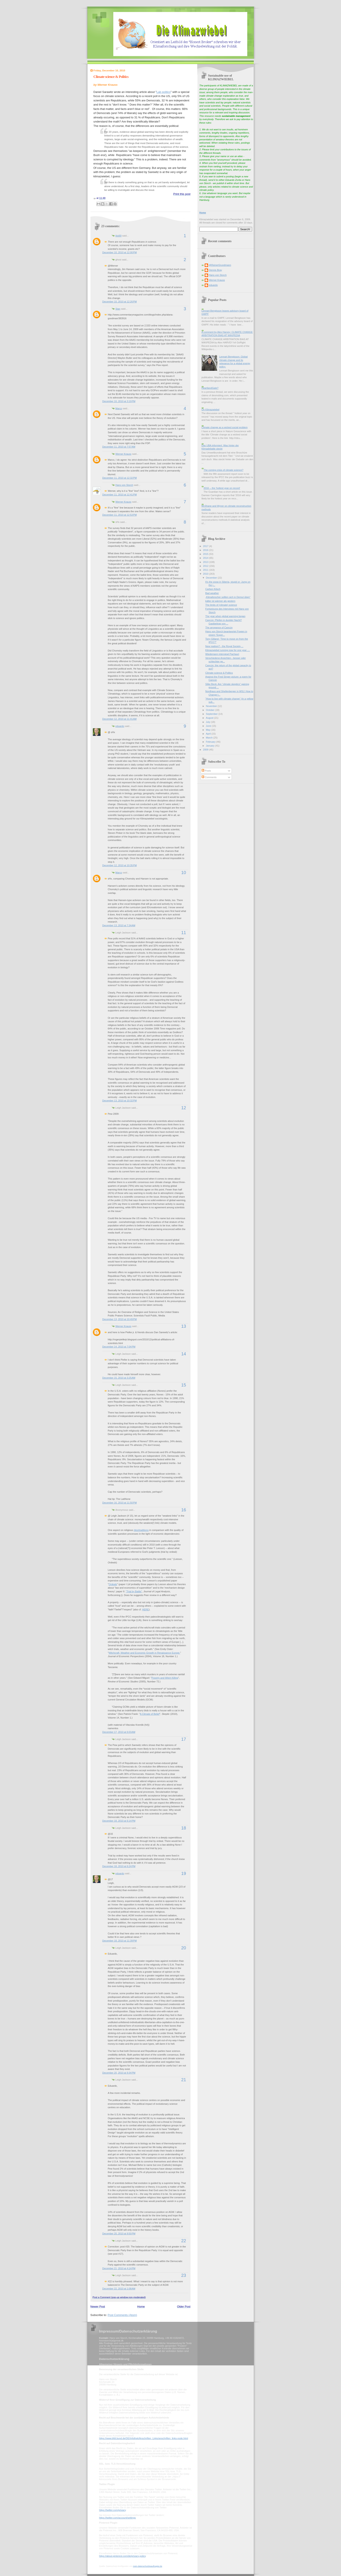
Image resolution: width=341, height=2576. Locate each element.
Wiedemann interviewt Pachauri (222, 654)
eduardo (119, 726)
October (210, 710)
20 (183, 1947)
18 (183, 1828)
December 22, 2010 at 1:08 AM (118, 2288)
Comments (209, 777)
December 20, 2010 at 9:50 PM (118, 2233)
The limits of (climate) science (221, 605)
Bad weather (212, 593)
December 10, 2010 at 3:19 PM (118, 401)
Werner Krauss (123, 454)
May (208, 729)
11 (183, 932)
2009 (206, 749)
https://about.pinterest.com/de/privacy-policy (122, 2556)
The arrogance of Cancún (218, 627)
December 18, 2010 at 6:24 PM (118, 1866)
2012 (206, 566)
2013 (206, 562)
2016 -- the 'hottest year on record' (222, 488)
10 (183, 872)
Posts (206, 770)
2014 (206, 558)
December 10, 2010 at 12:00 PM (119, 252)
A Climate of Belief (149, 1714)
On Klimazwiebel (210, 409)
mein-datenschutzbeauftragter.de (147, 2566)
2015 (206, 554)
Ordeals (113, 1584)
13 (183, 1326)
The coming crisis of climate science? (223, 470)
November (212, 706)
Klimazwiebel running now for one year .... (227, 650)
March (209, 737)
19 (183, 1873)
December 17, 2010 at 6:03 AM (118, 1732)
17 (183, 1739)
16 (183, 1509)
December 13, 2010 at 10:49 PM (119, 1319)
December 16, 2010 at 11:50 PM (119, 1502)
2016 (206, 550)
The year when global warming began (225, 616)
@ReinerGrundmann (220, 265)
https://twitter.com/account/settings (117, 2517)
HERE (145, 1609)
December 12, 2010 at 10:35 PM (119, 865)
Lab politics (164, 92)
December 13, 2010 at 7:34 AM (118, 925)
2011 (206, 570)
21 (183, 2079)
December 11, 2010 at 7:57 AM (118, 446)
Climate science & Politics (111, 77)
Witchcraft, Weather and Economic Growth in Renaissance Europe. (144, 1652)
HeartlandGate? (210, 388)
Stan (117, 308)
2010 (206, 573)
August (210, 718)
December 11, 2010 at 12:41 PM (119, 494)
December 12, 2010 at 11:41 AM (119, 719)
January (210, 745)
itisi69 (118, 235)
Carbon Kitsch (212, 589)
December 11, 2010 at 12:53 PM (119, 515)
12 (183, 1107)
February (211, 741)
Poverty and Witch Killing (165, 1677)
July (208, 722)
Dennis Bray (215, 270)
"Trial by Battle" (134, 1591)
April (208, 733)
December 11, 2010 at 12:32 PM (119, 478)
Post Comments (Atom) (122, 2315)
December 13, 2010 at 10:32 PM (119, 1100)
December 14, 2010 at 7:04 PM (118, 1346)
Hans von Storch (124, 485)
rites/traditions (141, 1530)
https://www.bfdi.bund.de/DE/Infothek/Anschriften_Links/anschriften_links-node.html (143, 2438)
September (212, 714)
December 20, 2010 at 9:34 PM (118, 2072)
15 (183, 1385)
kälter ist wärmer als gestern (220, 601)
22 (183, 2240)
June (209, 726)
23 (183, 2275)
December (212, 577)
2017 (206, 546)
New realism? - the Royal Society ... (224, 646)
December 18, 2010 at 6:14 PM (118, 1820)
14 (183, 1353)
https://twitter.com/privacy (112, 2510)
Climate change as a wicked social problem (225, 427)
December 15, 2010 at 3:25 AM (118, 1377)
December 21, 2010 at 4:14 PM (118, 2268)
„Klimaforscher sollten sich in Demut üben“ (228, 597)
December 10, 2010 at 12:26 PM (119, 301)
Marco (118, 408)
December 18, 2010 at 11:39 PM (119, 1940)
